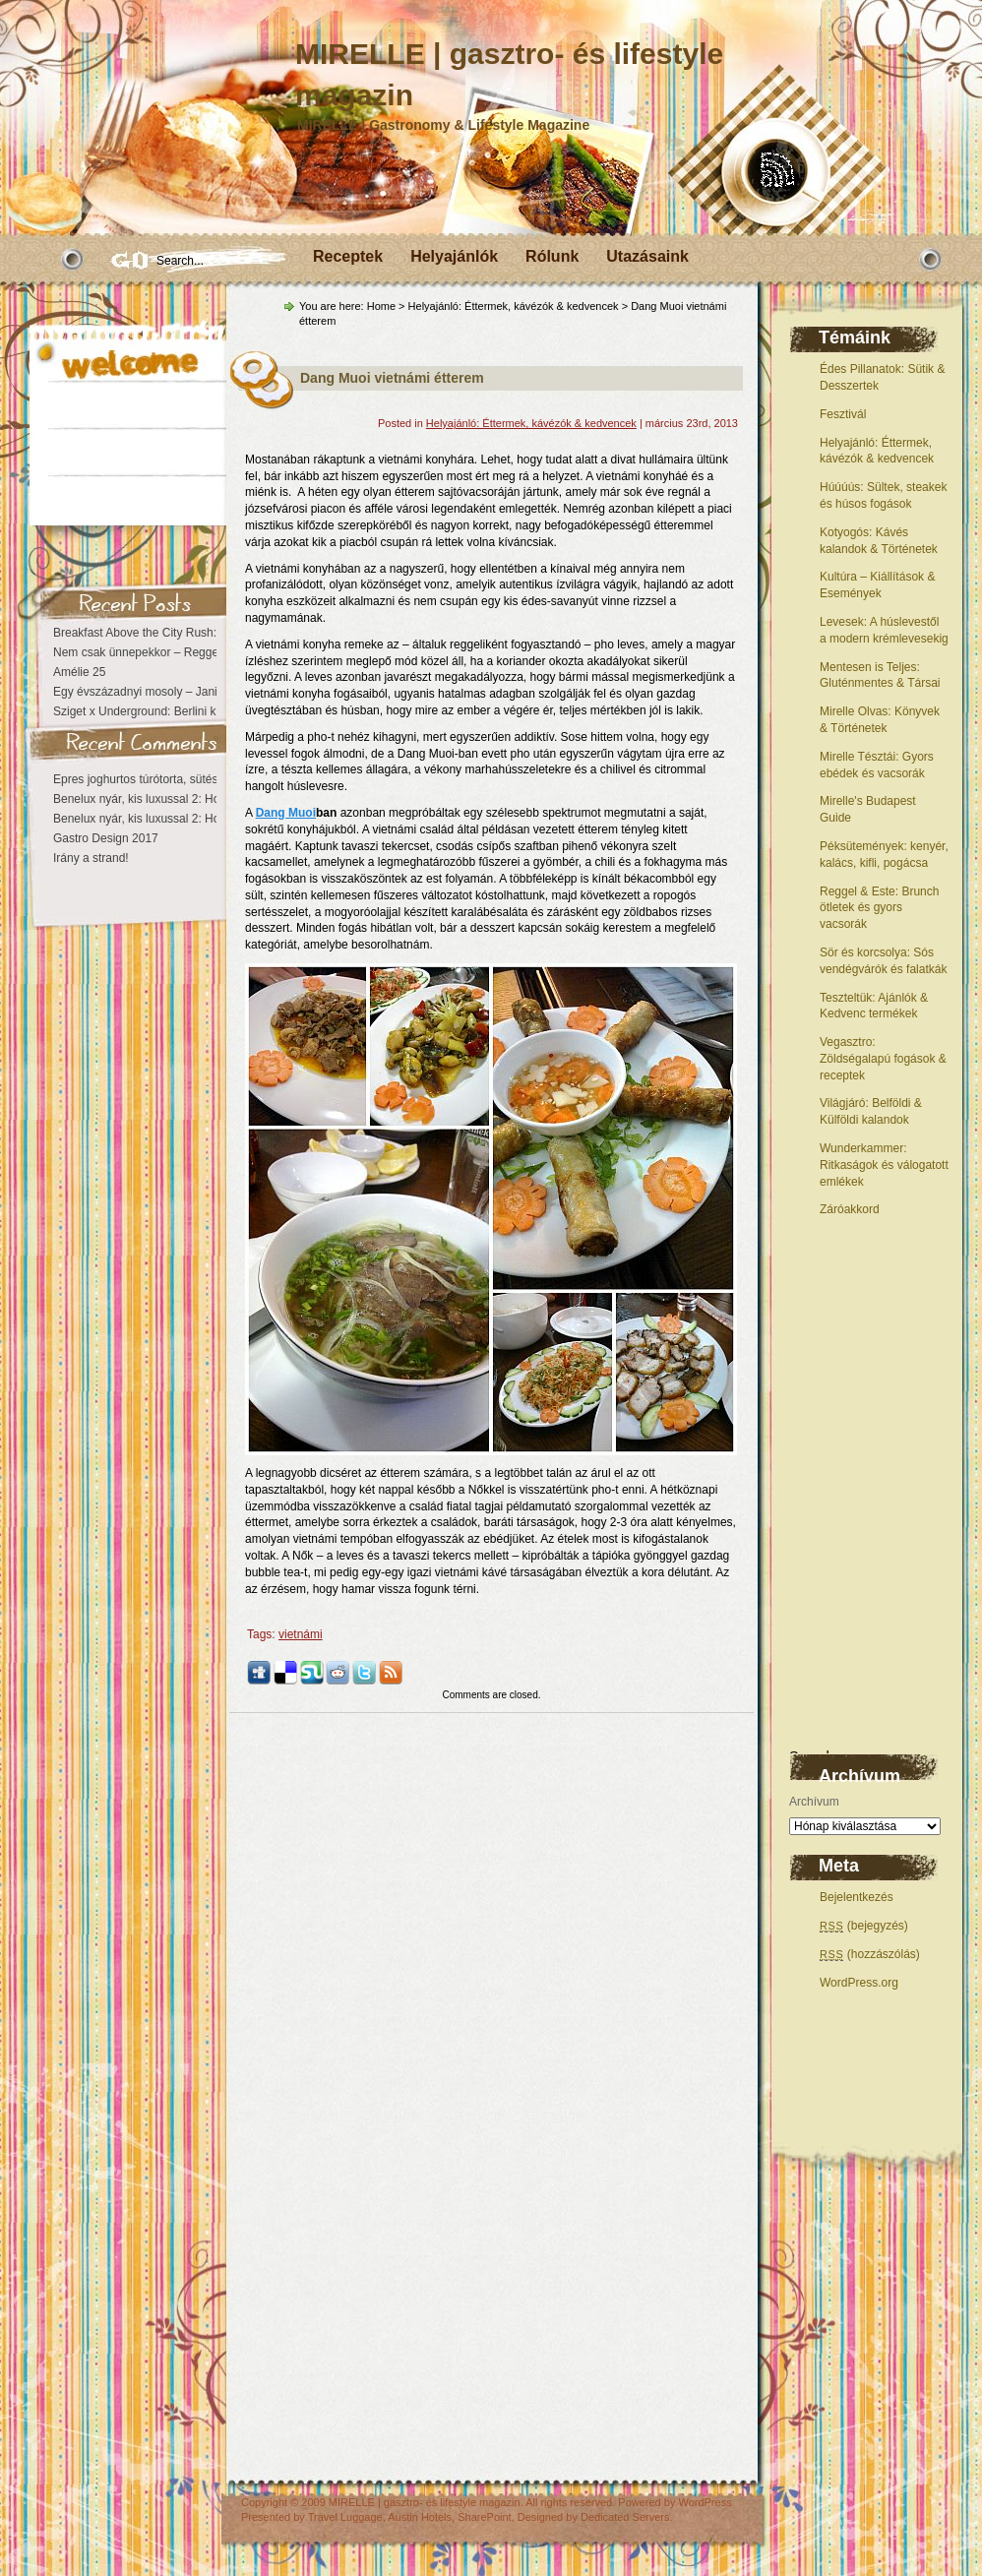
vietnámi (300, 1634)
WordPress (704, 2502)
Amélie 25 (79, 672)
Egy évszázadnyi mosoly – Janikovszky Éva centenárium (202, 692)
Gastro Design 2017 (105, 838)
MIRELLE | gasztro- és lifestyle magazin (425, 2502)
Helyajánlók (454, 256)
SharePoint (484, 2517)
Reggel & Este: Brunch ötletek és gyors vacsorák (879, 908)
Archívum (814, 1802)
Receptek (348, 256)
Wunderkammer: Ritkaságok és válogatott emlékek (884, 1165)
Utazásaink (647, 256)
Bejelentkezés (856, 1897)
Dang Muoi (286, 813)
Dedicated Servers (625, 2517)
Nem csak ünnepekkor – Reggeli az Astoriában (175, 652)
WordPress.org (859, 1983)
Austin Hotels (420, 2517)
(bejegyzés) (864, 1925)
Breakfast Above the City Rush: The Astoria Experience (197, 633)
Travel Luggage (345, 2517)
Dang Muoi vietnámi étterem (392, 378)
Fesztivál (843, 414)
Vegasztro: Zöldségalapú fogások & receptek (883, 1058)
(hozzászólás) (870, 1954)
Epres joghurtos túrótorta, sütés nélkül (152, 779)
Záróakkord (850, 1209)
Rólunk (552, 256)
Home (381, 306)
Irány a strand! (91, 858)
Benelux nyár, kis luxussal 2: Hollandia (153, 799)
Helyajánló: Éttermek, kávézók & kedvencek (513, 306)
